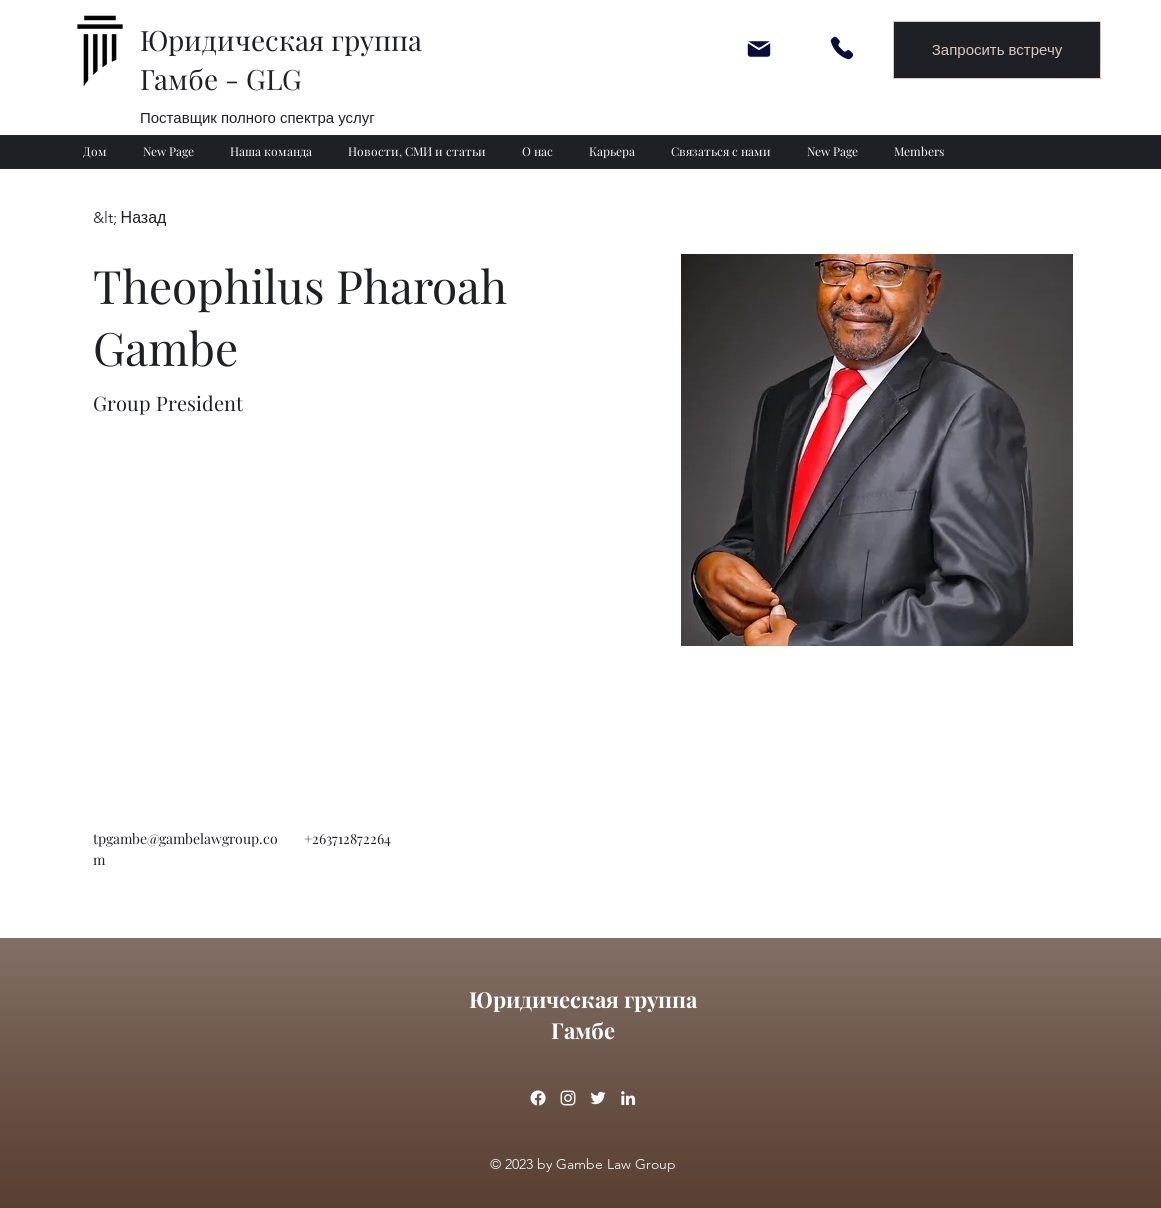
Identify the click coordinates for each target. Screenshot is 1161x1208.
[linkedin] (628, 1098)
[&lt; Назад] (132, 218)
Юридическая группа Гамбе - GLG (281, 59)
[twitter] (598, 1098)
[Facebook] (538, 1098)
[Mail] (759, 48)
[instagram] (568, 1098)
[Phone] (842, 48)
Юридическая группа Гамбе (583, 1014)
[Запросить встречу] (997, 50)
